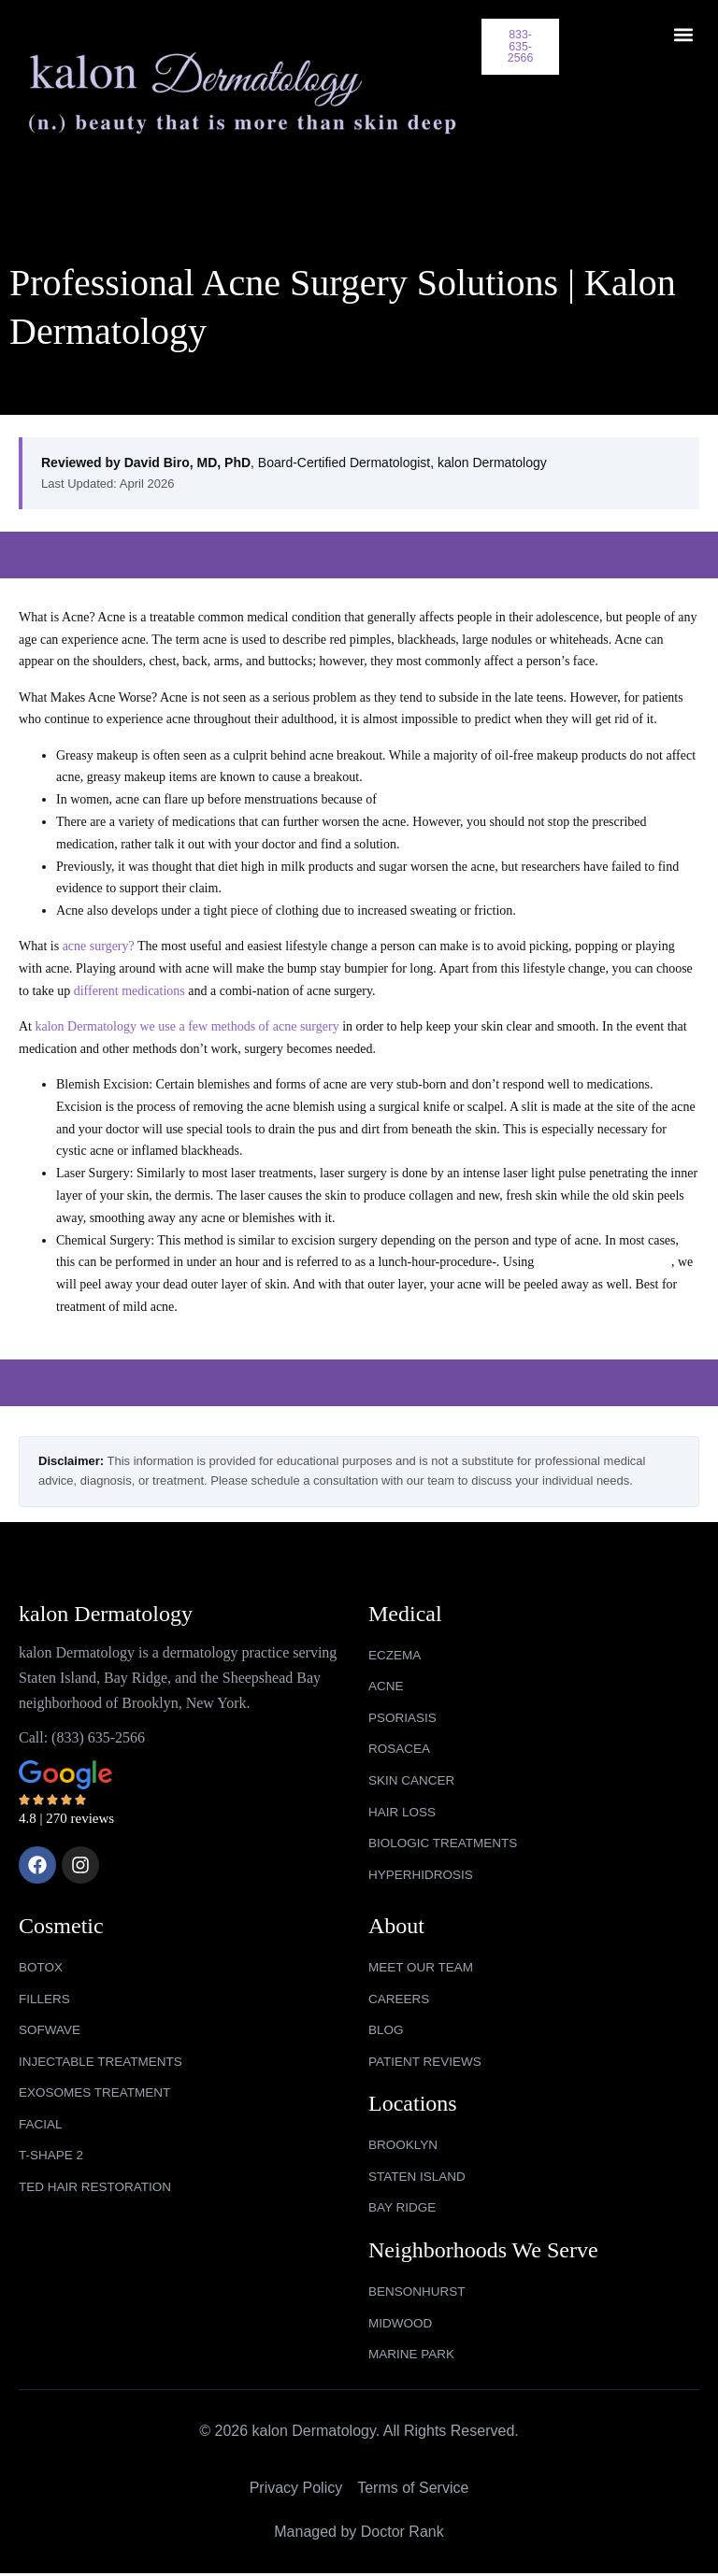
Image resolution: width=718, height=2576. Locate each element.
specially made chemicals (604, 1254)
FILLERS (45, 1997)
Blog (386, 2029)
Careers (400, 1997)
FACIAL (41, 2124)
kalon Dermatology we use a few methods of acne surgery (187, 1019)
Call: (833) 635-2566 (82, 1730)
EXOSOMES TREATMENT (97, 2092)
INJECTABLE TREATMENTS (103, 2061)
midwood (401, 2325)
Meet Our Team (422, 1964)
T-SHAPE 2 (52, 2156)
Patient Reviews (426, 2061)
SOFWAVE (50, 2029)
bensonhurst (418, 2293)
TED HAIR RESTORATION (98, 2189)
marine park (412, 2357)
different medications (129, 983)
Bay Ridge (403, 2208)
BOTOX (42, 1964)
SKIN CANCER (413, 1776)
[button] (683, 34)
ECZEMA (395, 1648)
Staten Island (418, 2177)
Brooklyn (404, 2145)
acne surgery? (99, 939)
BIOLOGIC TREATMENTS (445, 1839)
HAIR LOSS (403, 1807)
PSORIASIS (403, 1711)
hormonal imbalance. (435, 792)
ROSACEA (400, 1743)
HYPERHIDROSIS (422, 1871)
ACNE (386, 1679)
